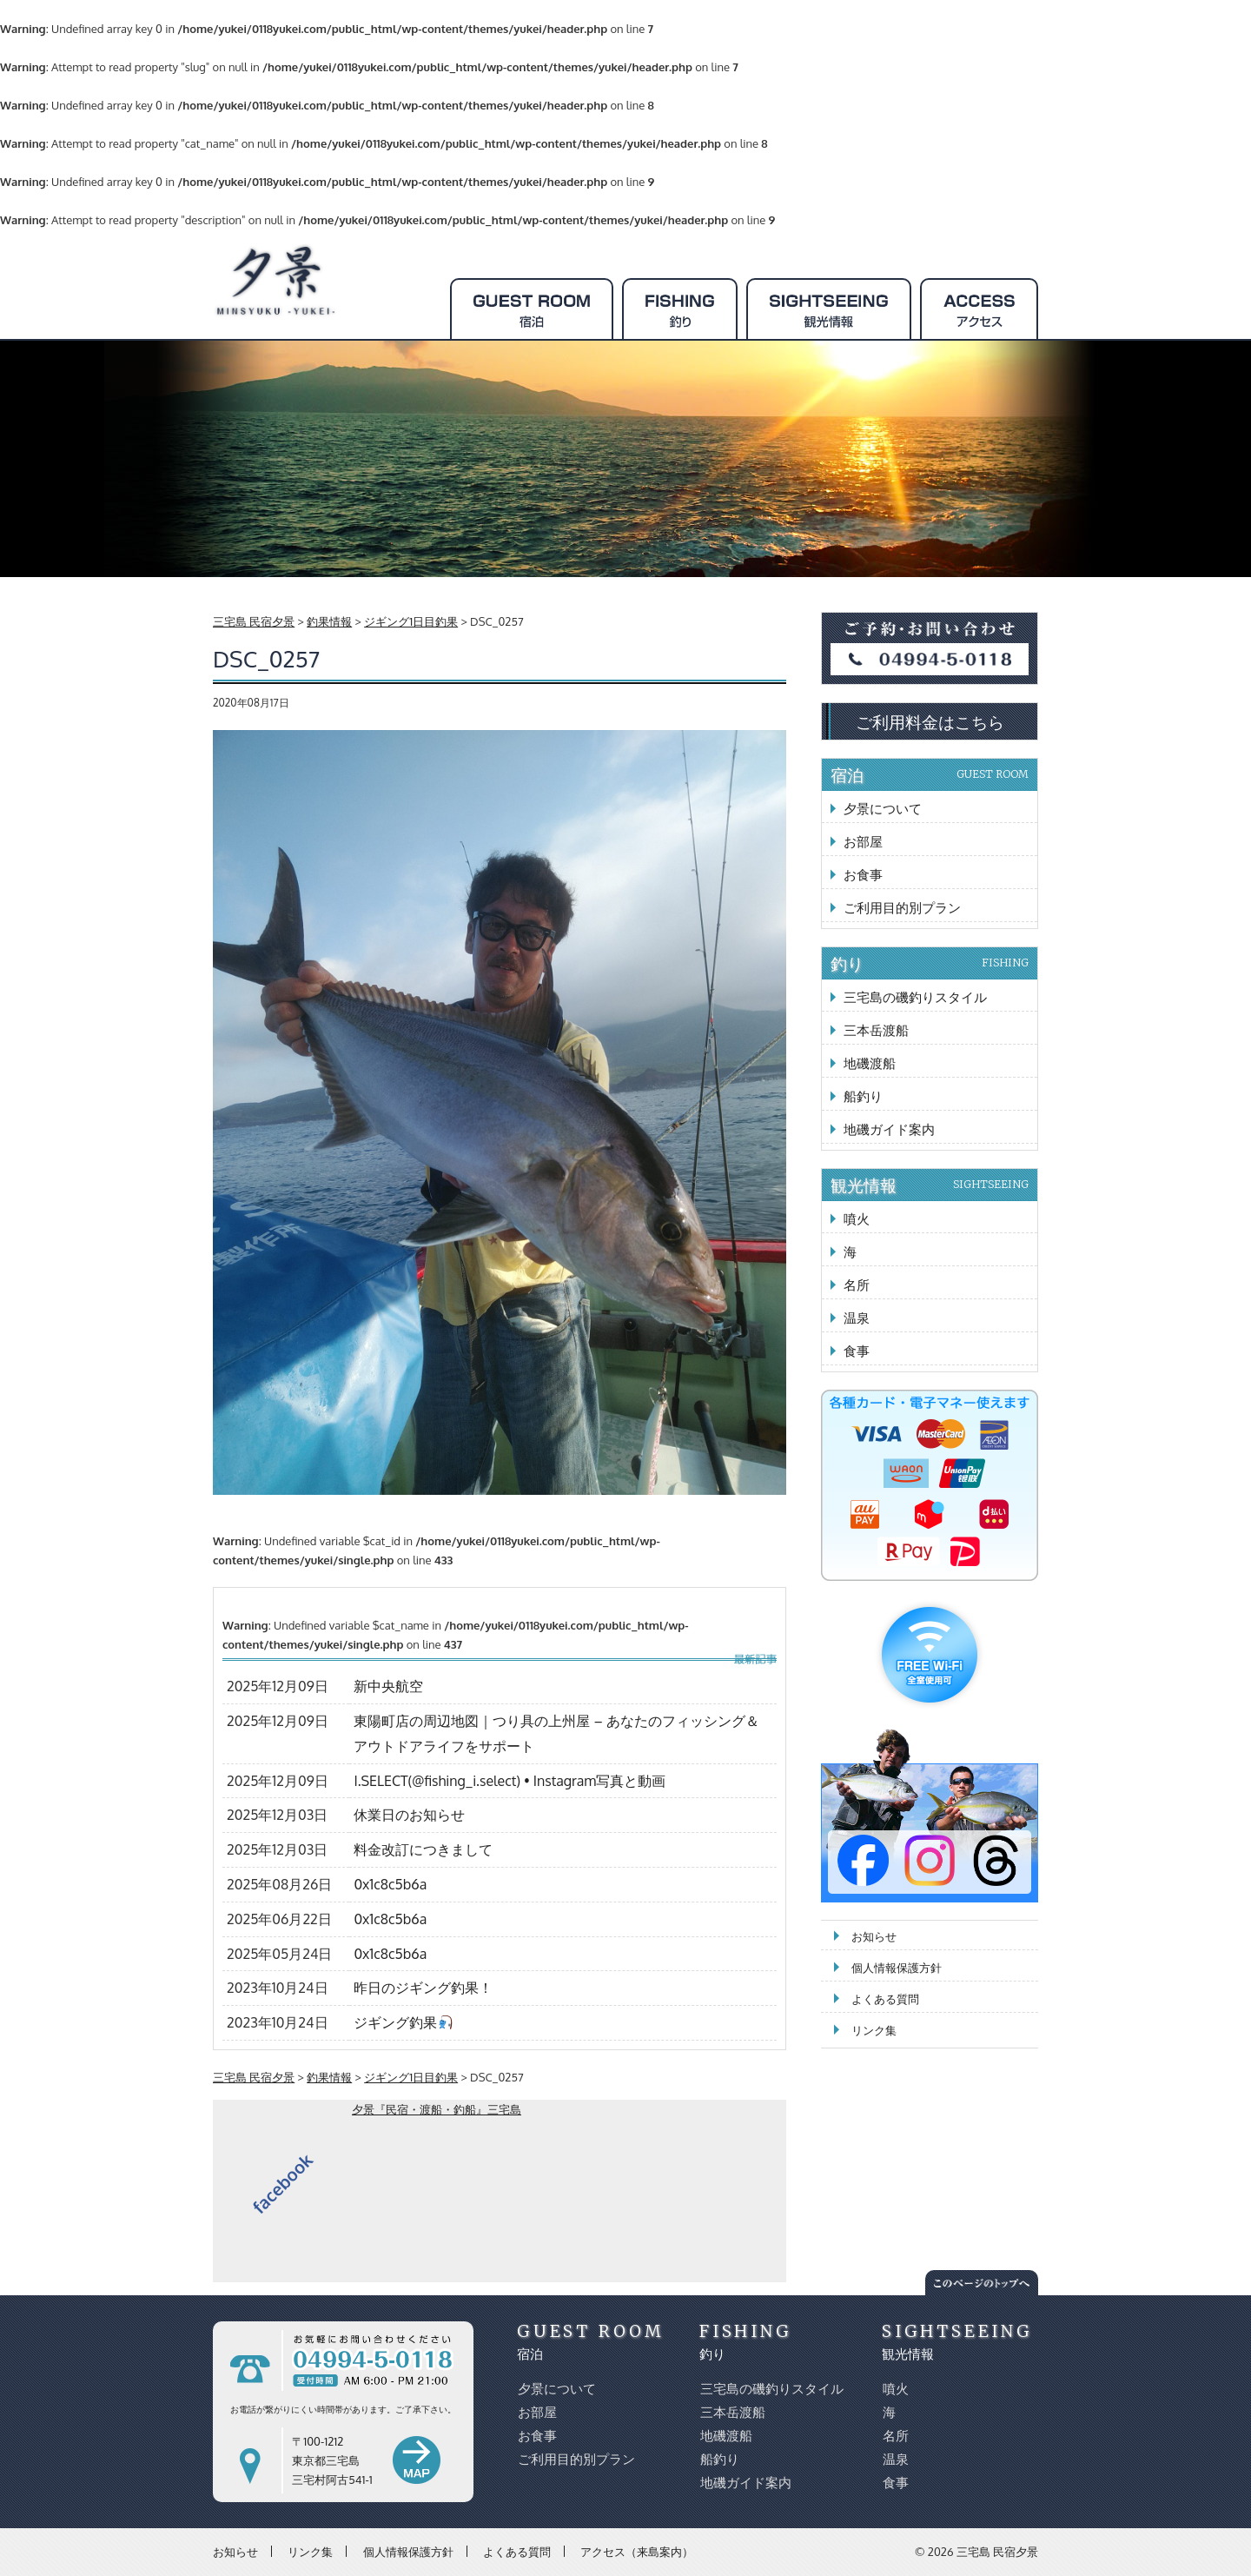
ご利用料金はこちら (930, 721)
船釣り (863, 1096)
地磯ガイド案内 (889, 1129)
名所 (857, 1285)
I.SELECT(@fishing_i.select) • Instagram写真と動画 (509, 1780)
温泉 (857, 1318)
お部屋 (863, 841)
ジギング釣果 (403, 2022)
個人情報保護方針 (896, 1968)
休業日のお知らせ (409, 1814)
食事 (857, 1351)
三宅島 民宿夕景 (997, 2552)
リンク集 (874, 2030)
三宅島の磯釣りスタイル (915, 997)
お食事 (863, 874)
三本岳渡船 (876, 1030)
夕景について (883, 808)
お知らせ (874, 1936)
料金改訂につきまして (423, 1849)
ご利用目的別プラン (902, 908)
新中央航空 (388, 1686)
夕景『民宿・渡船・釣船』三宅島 (436, 2109)
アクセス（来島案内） (636, 2551)
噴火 (857, 1219)
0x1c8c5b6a (390, 1884)
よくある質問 (885, 1999)
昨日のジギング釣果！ (423, 1987)
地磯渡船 (870, 1063)
